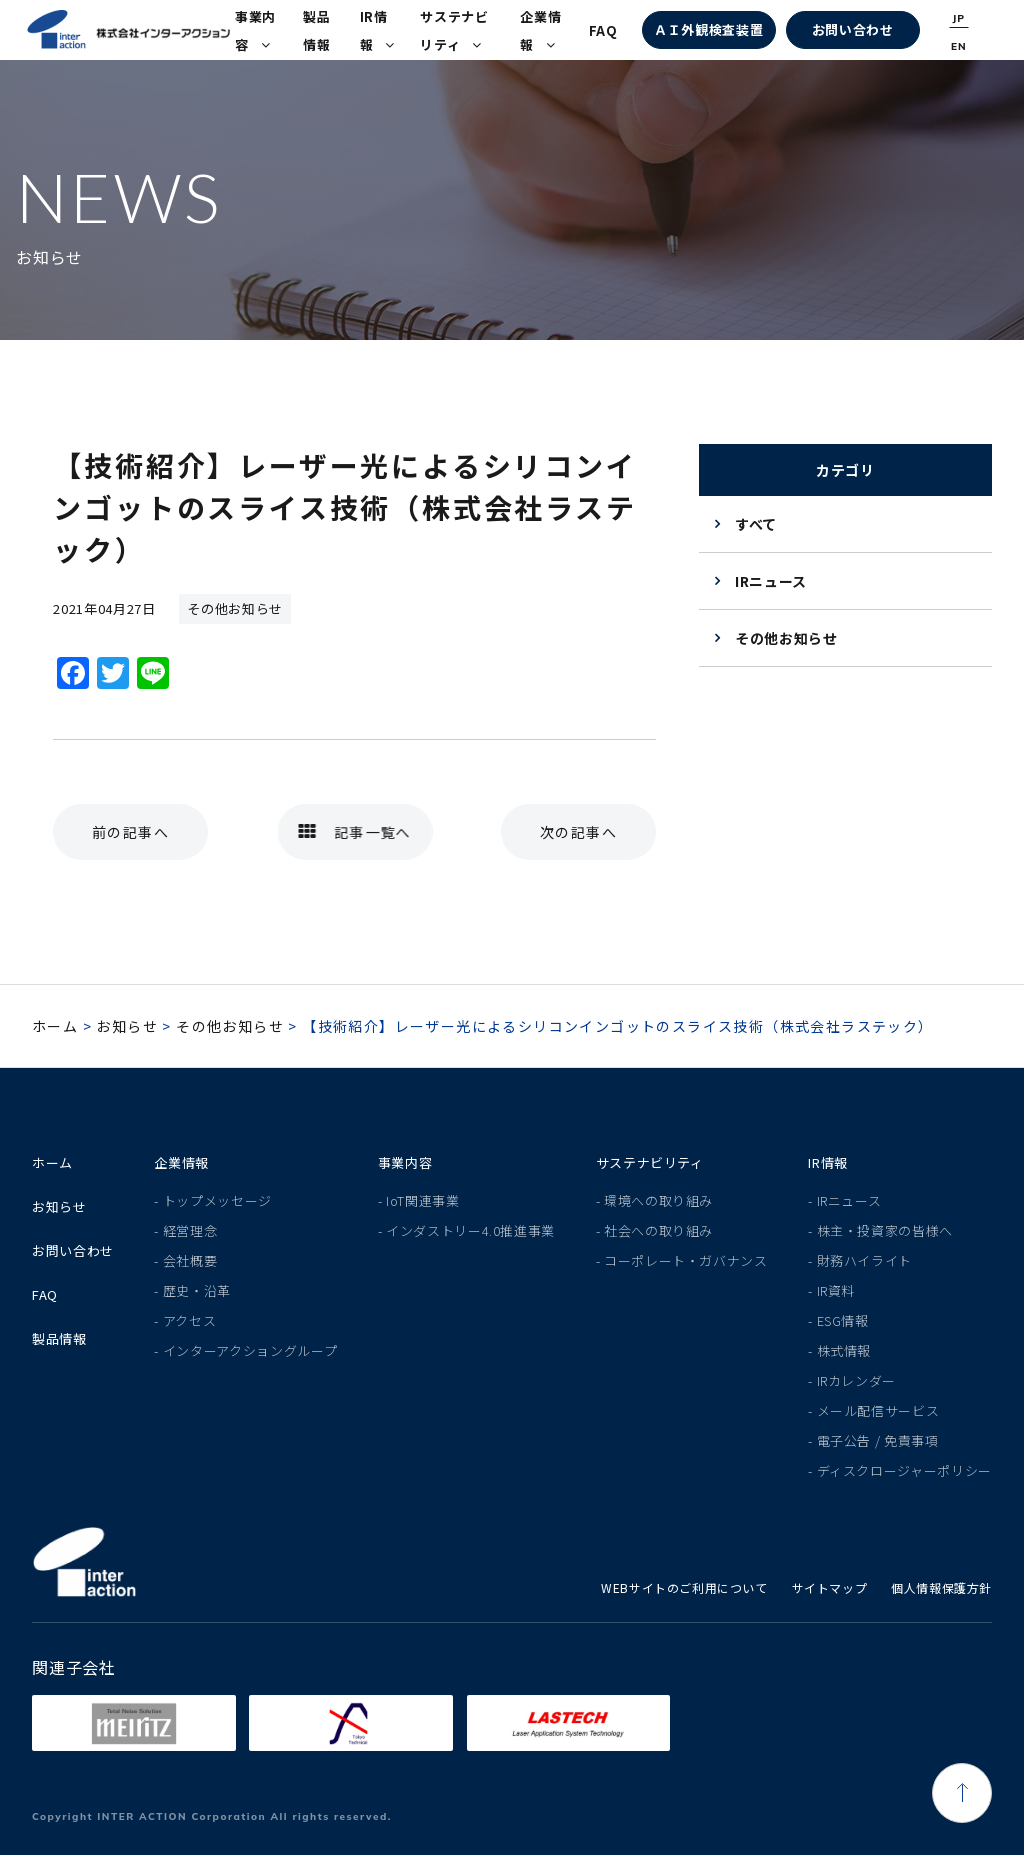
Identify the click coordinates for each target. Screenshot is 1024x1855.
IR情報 (377, 30)
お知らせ (127, 1026)
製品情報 (316, 30)
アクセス (190, 1320)
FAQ (603, 30)
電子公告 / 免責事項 (878, 1440)
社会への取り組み (658, 1230)
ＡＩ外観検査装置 (708, 29)
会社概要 (190, 1260)
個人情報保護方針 (941, 1587)
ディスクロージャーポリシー (904, 1470)
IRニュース (771, 581)
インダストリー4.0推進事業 (470, 1230)
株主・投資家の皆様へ (885, 1230)
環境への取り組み (658, 1200)
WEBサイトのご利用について (684, 1587)
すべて (756, 524)
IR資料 (836, 1290)
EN (959, 46)
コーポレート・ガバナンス (686, 1260)
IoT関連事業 (423, 1200)
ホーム (55, 1026)
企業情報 (540, 30)
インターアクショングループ (250, 1350)
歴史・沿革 (197, 1290)
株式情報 (844, 1350)
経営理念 (190, 1230)
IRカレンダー (857, 1380)
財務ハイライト (865, 1260)
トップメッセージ (217, 1200)
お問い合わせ (853, 29)
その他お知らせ (786, 638)
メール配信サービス (878, 1410)
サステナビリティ (454, 30)
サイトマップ (830, 1587)
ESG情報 (843, 1320)
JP (958, 18)
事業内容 (255, 30)
